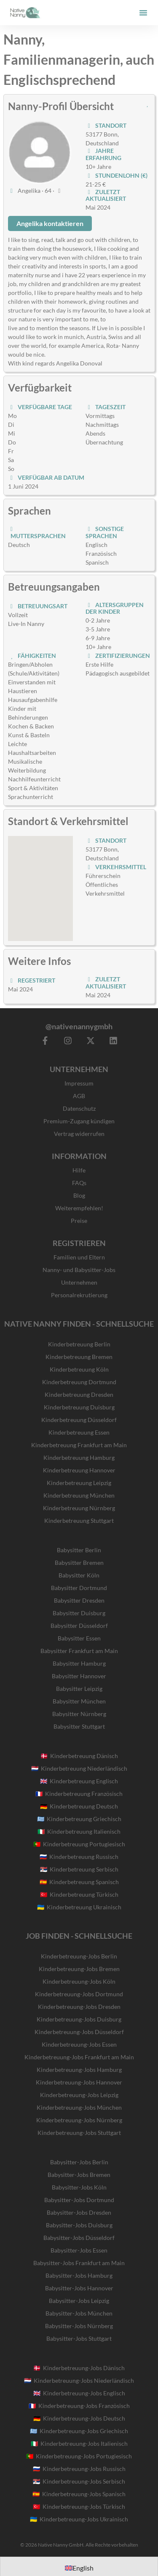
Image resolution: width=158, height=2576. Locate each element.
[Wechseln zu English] (79, 2568)
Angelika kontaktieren (49, 223)
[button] (143, 12)
